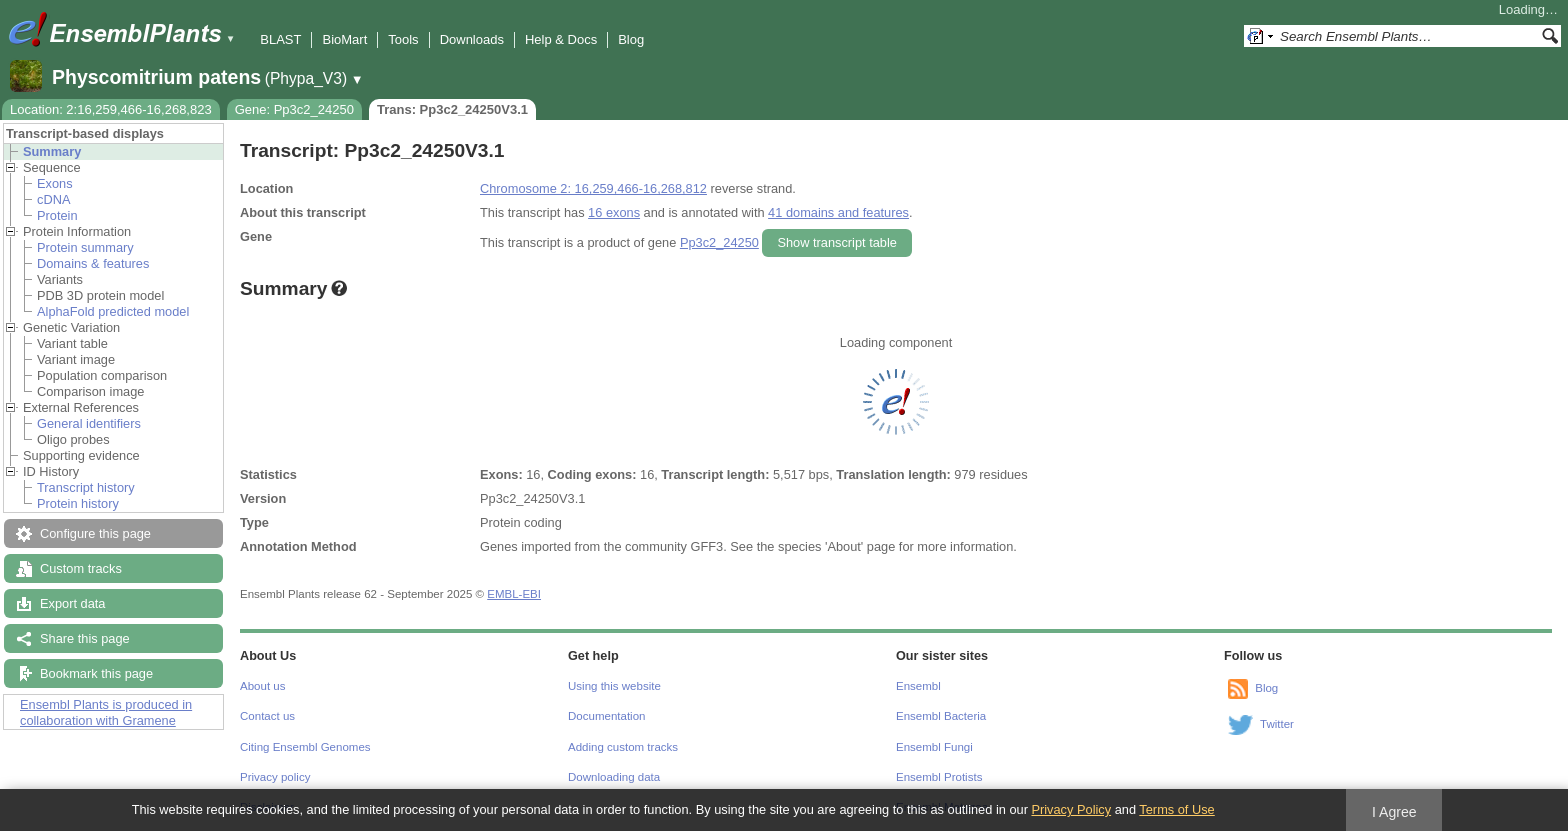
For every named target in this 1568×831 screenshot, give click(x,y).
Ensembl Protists (939, 777)
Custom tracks (81, 568)
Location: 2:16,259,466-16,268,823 (111, 109)
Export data (72, 603)
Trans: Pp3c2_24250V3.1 (452, 109)
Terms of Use (1176, 809)
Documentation (606, 716)
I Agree (1394, 812)
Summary (52, 151)
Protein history (78, 503)
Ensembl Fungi (934, 747)
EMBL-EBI (514, 594)
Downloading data (614, 777)
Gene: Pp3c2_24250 (294, 109)
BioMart (344, 39)
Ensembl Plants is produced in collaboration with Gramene (106, 712)
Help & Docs (561, 39)
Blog (631, 39)
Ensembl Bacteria (941, 716)
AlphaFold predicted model (113, 311)
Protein (57, 215)
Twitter (1277, 724)
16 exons (614, 212)
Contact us (267, 716)
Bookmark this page (96, 673)
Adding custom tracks (623, 747)
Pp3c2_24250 (719, 242)
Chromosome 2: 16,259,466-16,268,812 (593, 188)
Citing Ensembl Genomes (305, 747)
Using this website (614, 686)
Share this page (85, 638)
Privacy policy (275, 777)
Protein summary (85, 247)
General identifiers (89, 423)
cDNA (53, 199)
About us (262, 686)
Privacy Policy (1071, 809)
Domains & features (93, 263)
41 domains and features (838, 212)
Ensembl (918, 686)
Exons (55, 183)
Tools (403, 39)
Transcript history (86, 487)
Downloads (472, 39)
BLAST (280, 39)
